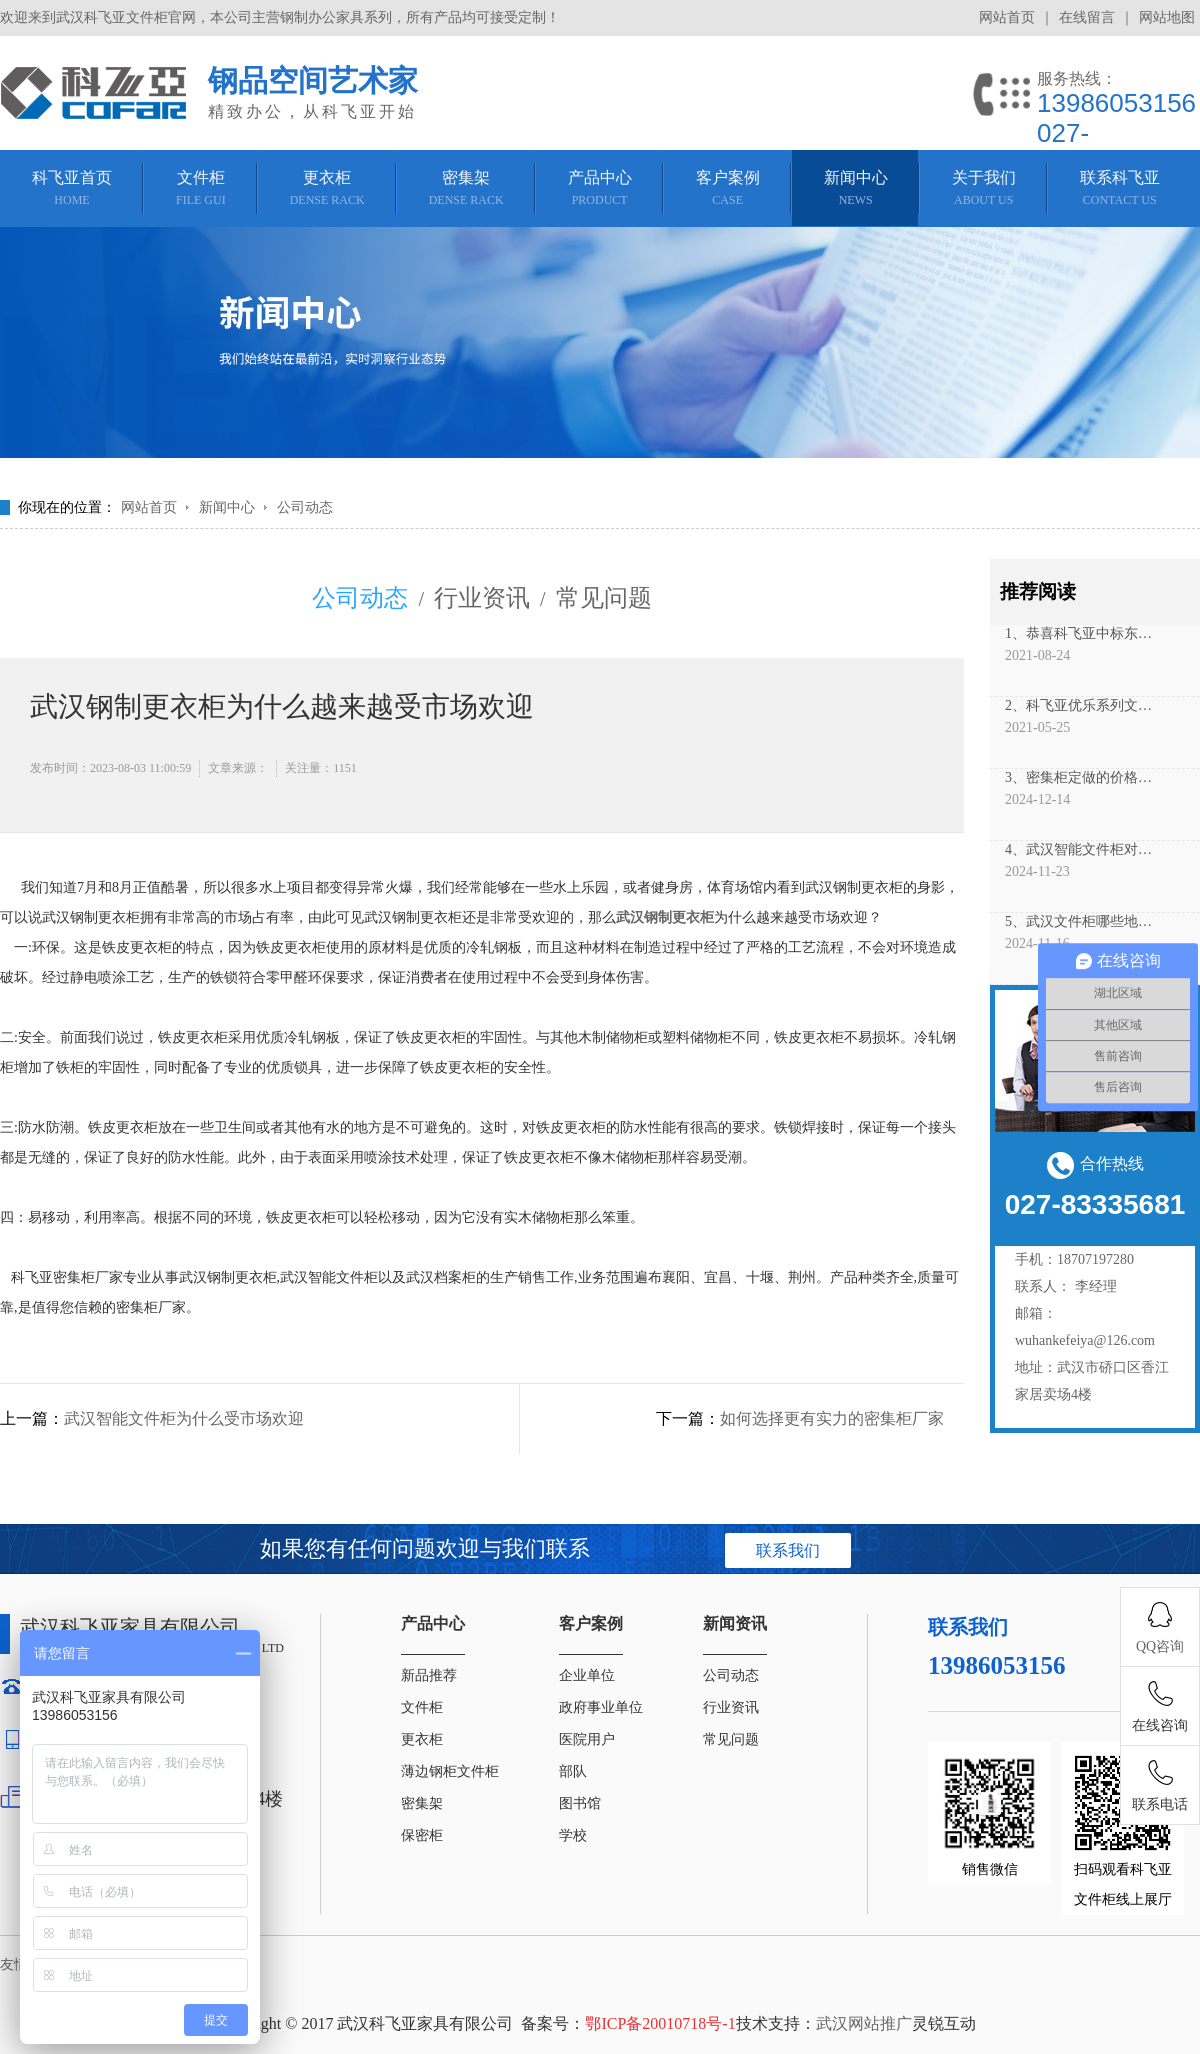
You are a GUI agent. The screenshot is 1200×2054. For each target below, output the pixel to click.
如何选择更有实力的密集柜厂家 (832, 1418)
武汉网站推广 (864, 2023)
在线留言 (1087, 17)
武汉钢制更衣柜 (665, 917)
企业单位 (587, 1675)
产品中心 (433, 1623)
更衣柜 (422, 1739)
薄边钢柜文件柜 (450, 1771)
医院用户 (587, 1739)
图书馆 (580, 1803)
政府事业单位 (601, 1707)
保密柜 (422, 1835)
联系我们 (788, 1550)
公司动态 (305, 507)
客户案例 (591, 1623)
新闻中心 (227, 507)
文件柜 (422, 1707)
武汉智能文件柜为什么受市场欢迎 (184, 1418)
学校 (573, 1835)
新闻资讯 (735, 1623)
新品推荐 (429, 1675)
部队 (573, 1771)
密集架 (422, 1803)
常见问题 (604, 598)
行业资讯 (482, 598)
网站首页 (1007, 17)
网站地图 (1167, 17)
